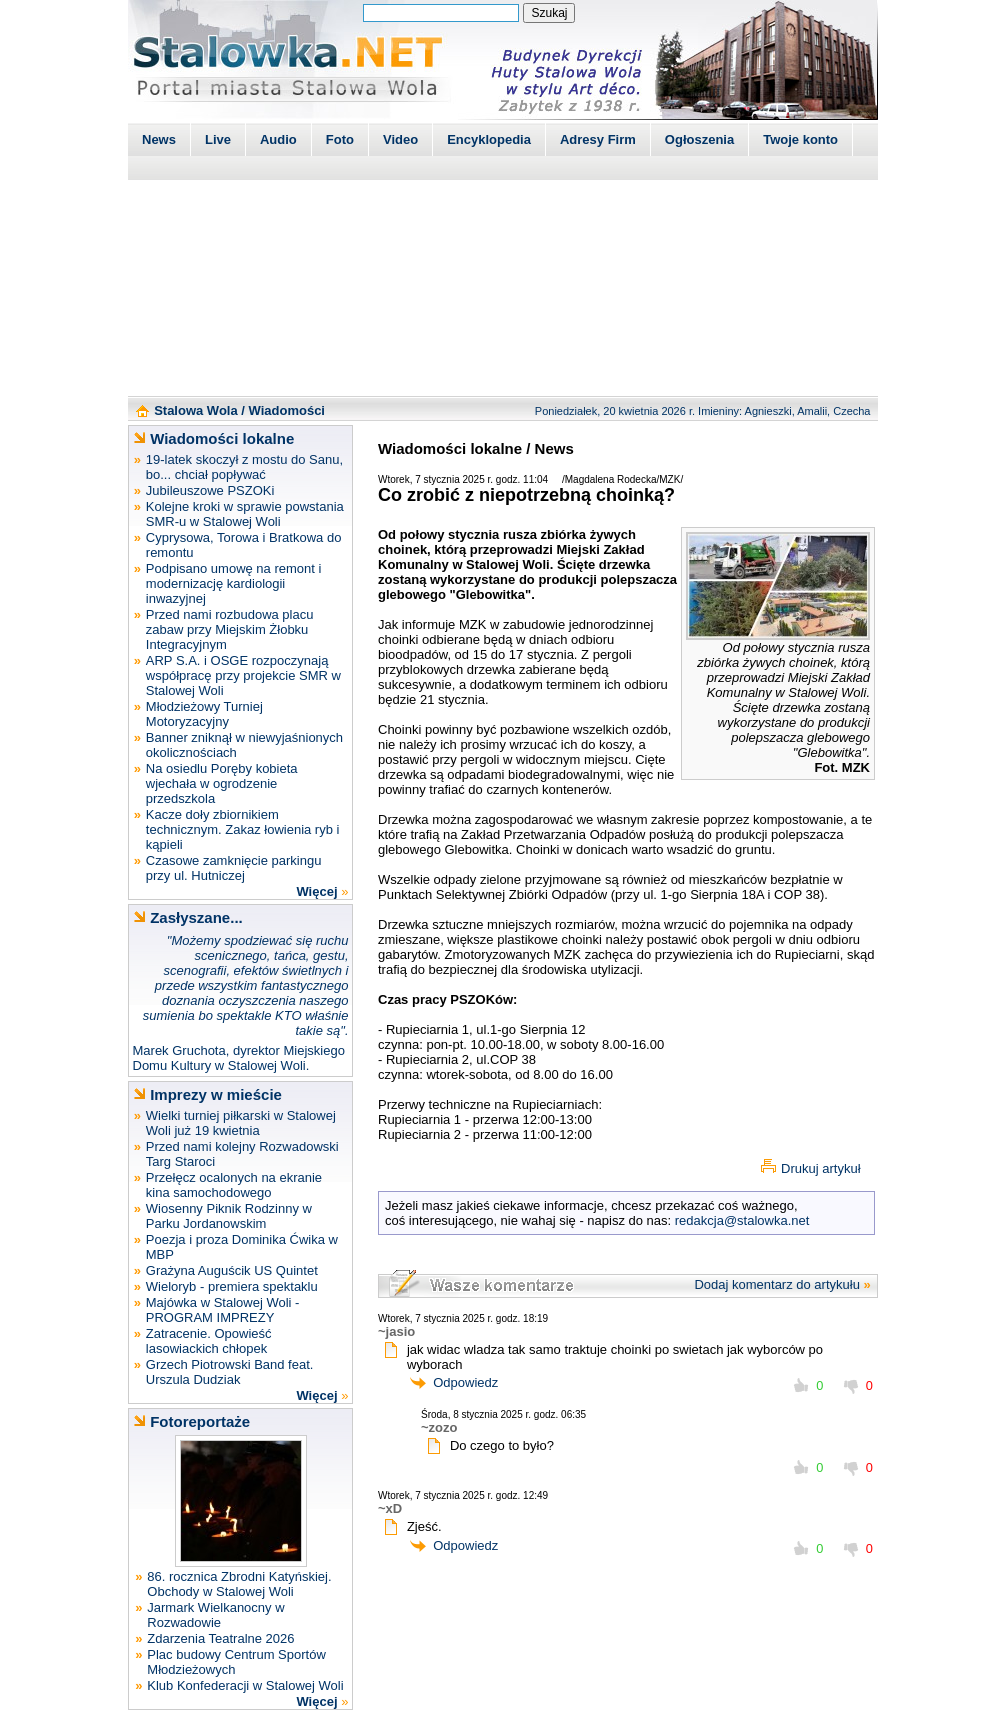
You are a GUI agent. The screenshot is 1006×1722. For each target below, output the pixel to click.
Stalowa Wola (196, 410)
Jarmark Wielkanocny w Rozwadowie (215, 1615)
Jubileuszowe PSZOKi (210, 490)
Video (400, 139)
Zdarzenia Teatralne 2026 (220, 1638)
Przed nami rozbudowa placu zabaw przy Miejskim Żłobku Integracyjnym (230, 629)
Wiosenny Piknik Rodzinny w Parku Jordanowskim (229, 1216)
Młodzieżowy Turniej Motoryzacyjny (204, 714)
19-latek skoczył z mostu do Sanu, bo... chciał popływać (244, 467)
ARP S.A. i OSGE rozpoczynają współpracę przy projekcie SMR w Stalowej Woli (243, 675)
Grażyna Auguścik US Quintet (232, 1270)
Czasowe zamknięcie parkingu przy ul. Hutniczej (234, 868)
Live (218, 139)
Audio (278, 139)
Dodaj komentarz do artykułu (776, 1284)
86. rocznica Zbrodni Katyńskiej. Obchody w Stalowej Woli (239, 1584)
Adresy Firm (598, 139)
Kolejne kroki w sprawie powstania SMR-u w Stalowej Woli (245, 514)
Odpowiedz (465, 1382)
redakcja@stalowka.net (742, 1220)
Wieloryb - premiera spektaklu (232, 1286)
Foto (340, 139)
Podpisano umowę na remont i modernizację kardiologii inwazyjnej (234, 583)
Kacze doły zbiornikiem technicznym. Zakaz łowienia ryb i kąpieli (243, 829)
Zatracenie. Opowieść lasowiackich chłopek (209, 1341)
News (159, 139)
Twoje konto (800, 139)
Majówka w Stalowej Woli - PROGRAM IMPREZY (223, 1310)
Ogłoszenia (699, 139)
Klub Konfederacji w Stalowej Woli (245, 1685)
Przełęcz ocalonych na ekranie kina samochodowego (234, 1185)
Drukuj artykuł (820, 1168)
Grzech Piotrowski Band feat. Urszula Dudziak (230, 1372)
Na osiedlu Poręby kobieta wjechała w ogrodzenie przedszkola (222, 783)
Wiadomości (287, 410)
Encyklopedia (489, 139)
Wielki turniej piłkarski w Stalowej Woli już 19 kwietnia (241, 1123)
